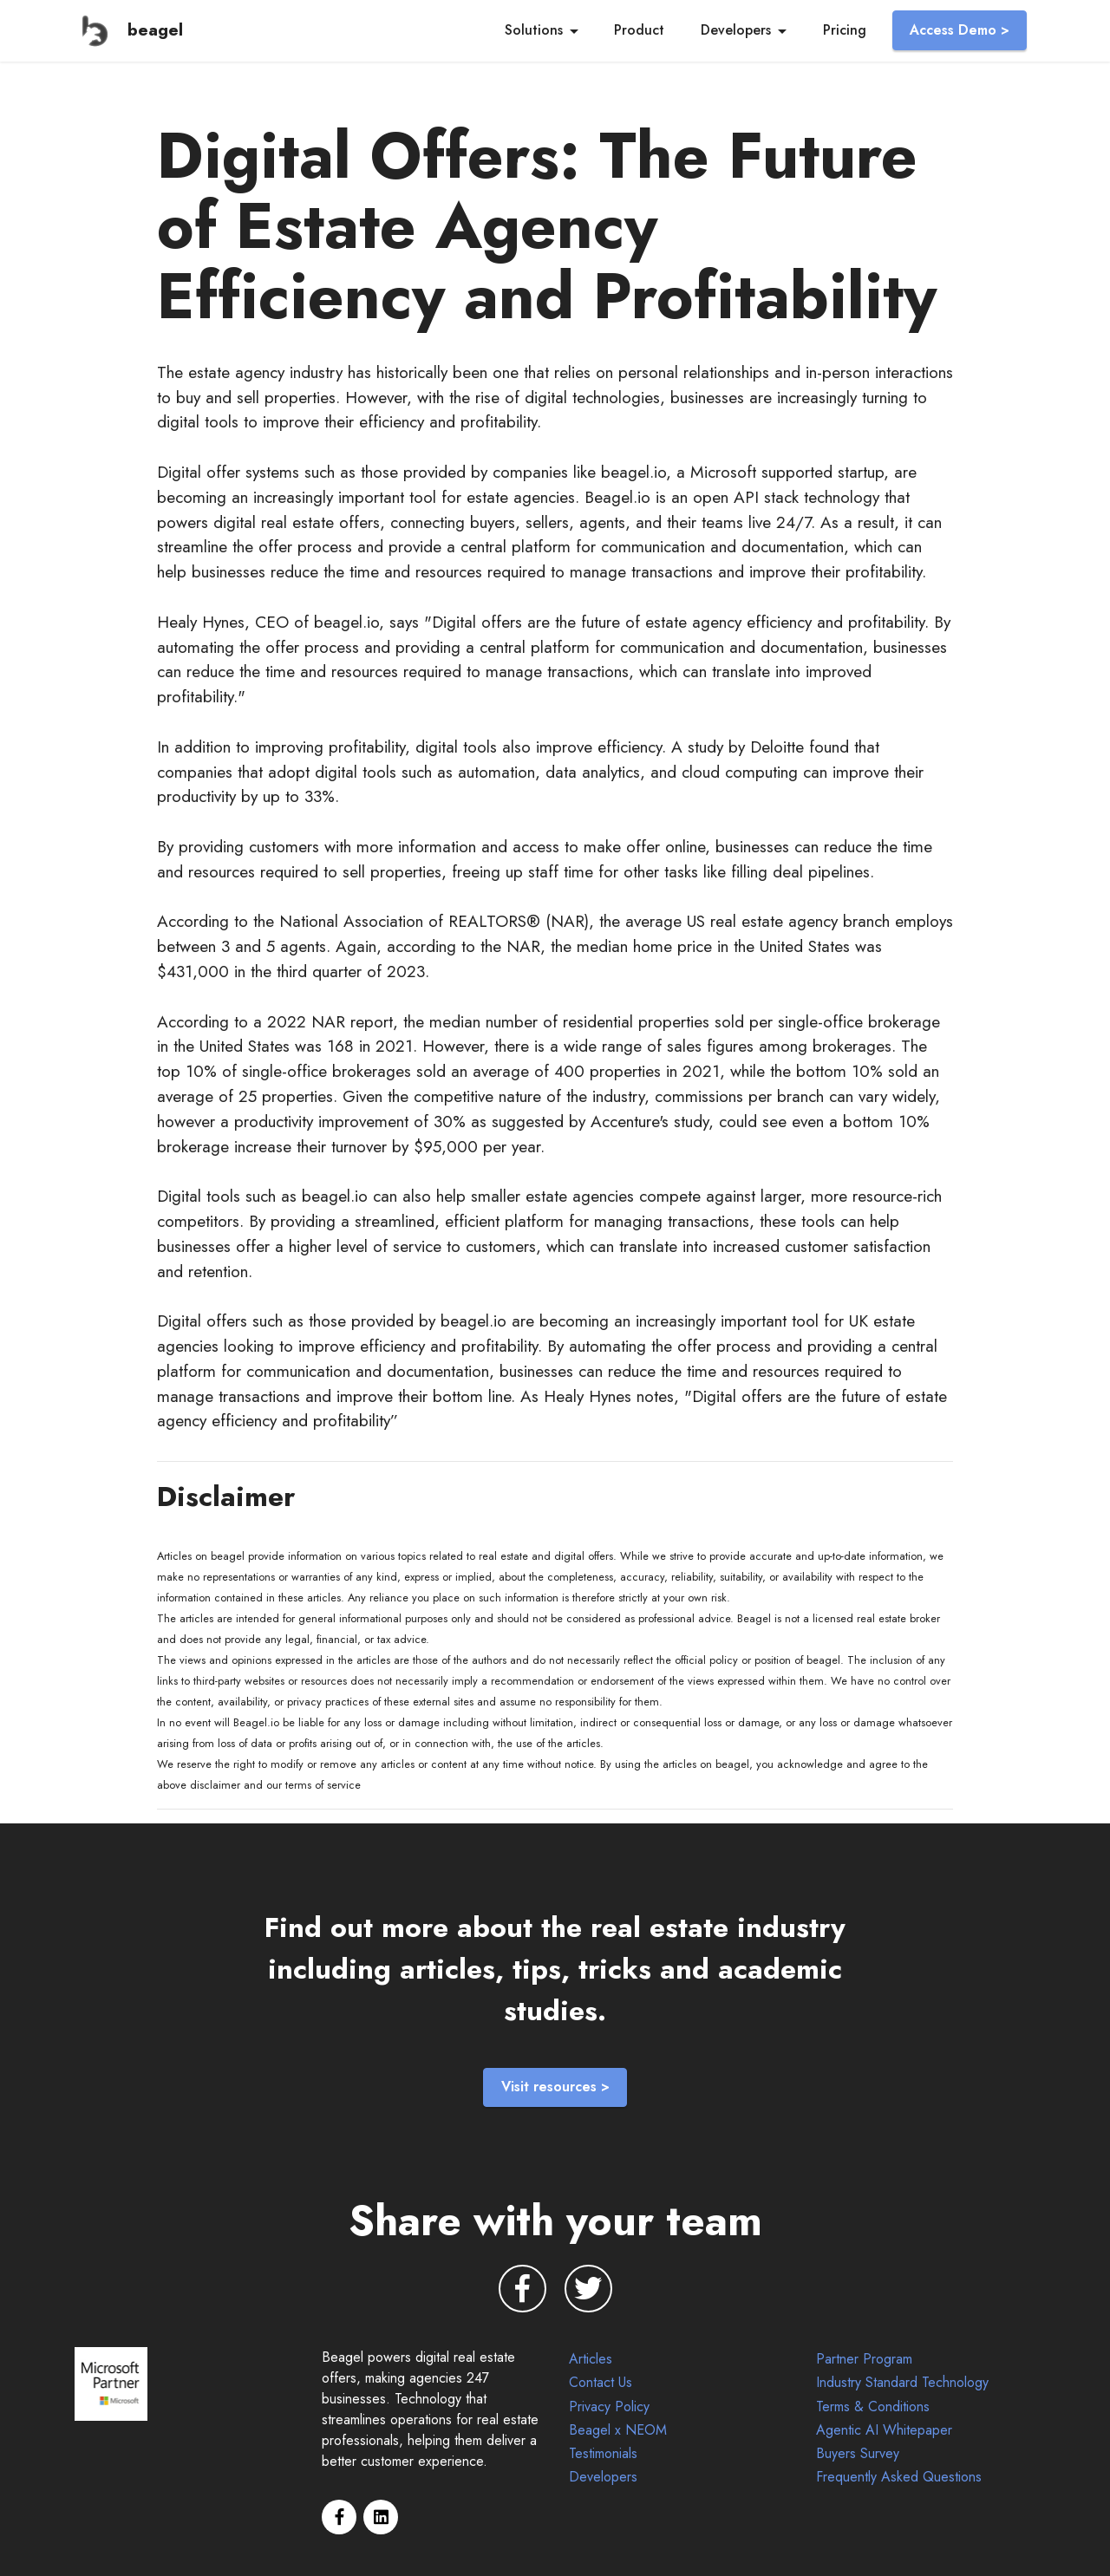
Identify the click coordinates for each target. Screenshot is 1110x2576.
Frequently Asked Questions (901, 2477)
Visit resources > (555, 2087)
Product (639, 30)
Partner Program (864, 2359)
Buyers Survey (857, 2453)
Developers (736, 30)
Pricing (844, 30)
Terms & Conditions (873, 2406)
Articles (590, 2359)
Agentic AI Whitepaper (884, 2430)
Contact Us (600, 2382)
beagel (155, 30)
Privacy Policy (609, 2406)
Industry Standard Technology (902, 2382)
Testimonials (603, 2453)
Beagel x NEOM (618, 2430)
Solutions (534, 30)
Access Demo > (959, 30)
